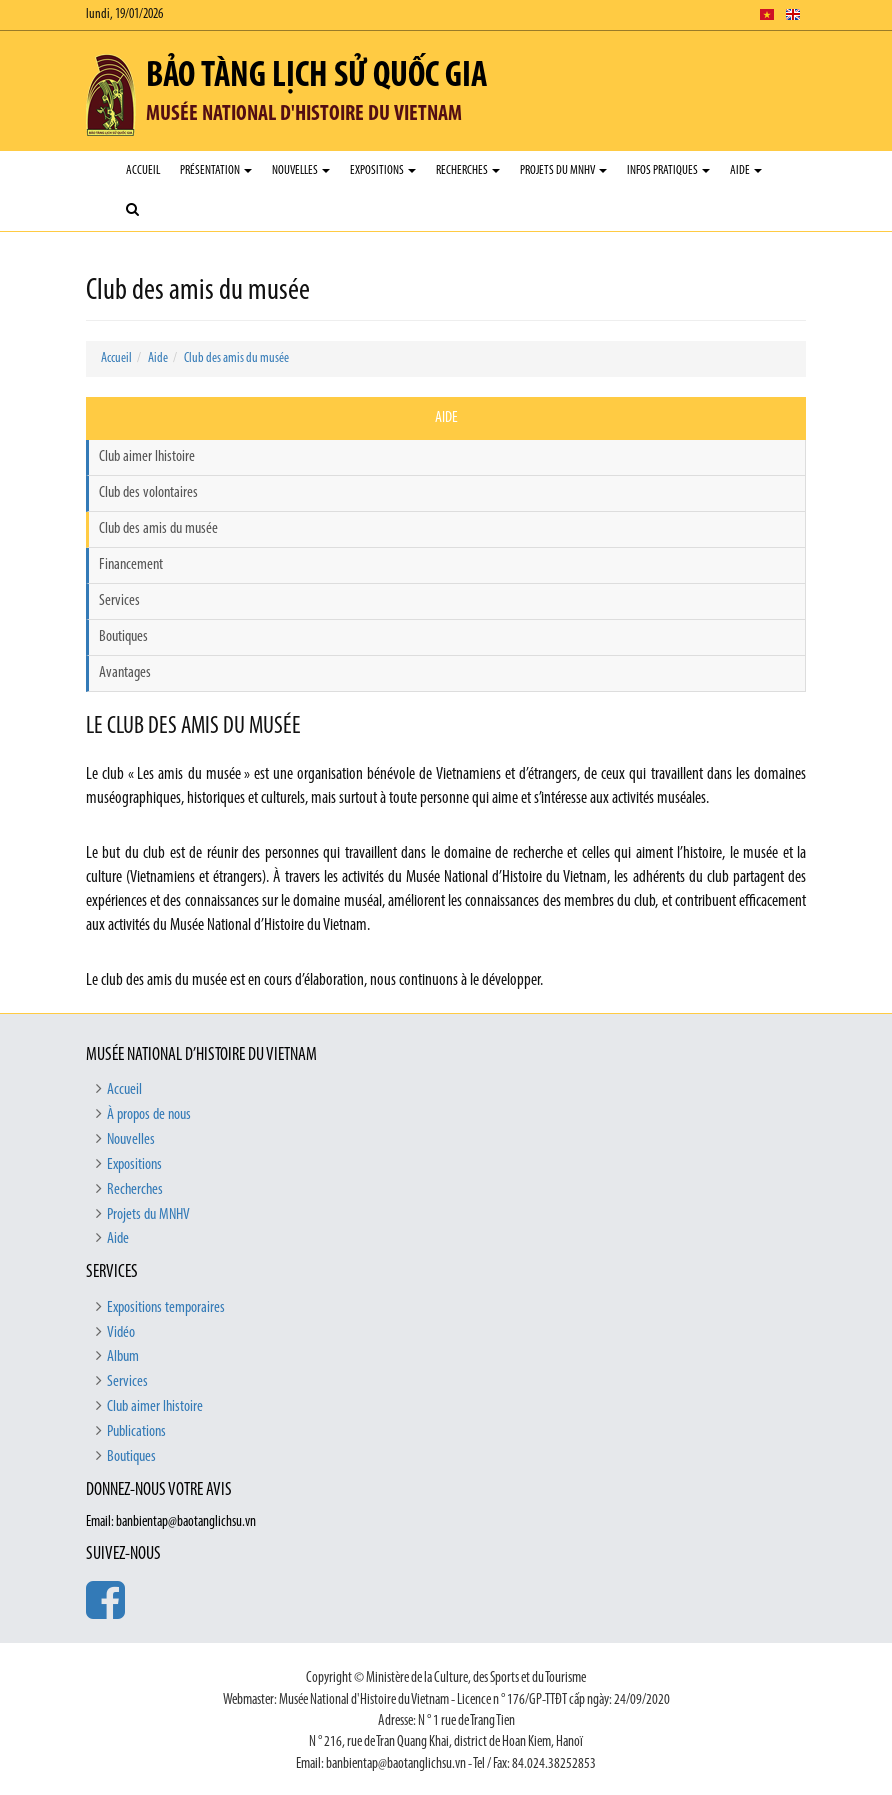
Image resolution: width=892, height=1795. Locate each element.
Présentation (216, 170)
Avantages (125, 673)
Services (119, 601)
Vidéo (121, 1333)
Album (123, 1357)
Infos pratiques (668, 170)
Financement (131, 565)
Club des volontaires (148, 493)
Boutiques (123, 637)
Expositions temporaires (166, 1308)
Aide (746, 170)
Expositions (383, 170)
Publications (136, 1432)
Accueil (143, 170)
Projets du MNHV (563, 170)
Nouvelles (301, 170)
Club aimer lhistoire (147, 457)
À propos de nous (149, 1115)
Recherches (468, 170)
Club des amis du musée (236, 358)
